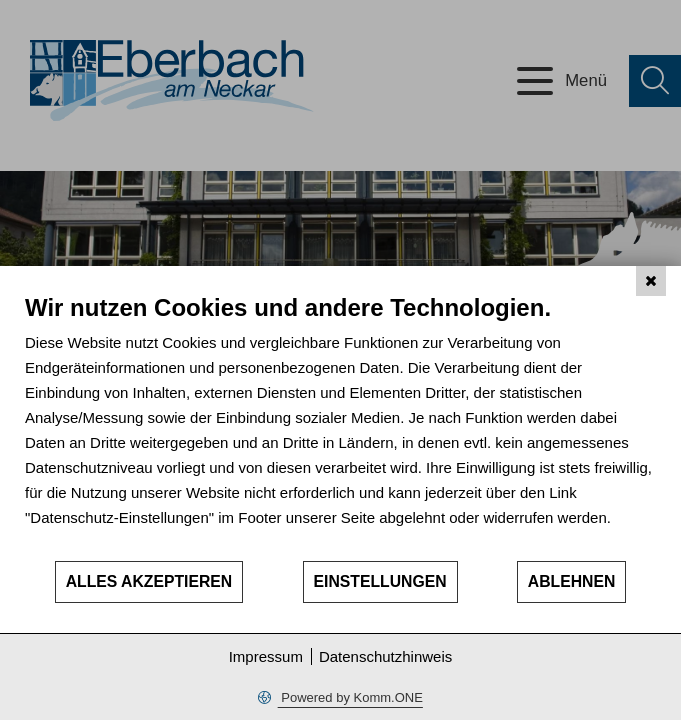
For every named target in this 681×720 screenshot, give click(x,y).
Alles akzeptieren (149, 581)
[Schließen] (651, 281)
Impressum (266, 656)
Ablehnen (572, 581)
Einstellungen (380, 581)
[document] (340, 426)
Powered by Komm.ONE (350, 697)
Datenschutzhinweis (385, 656)
